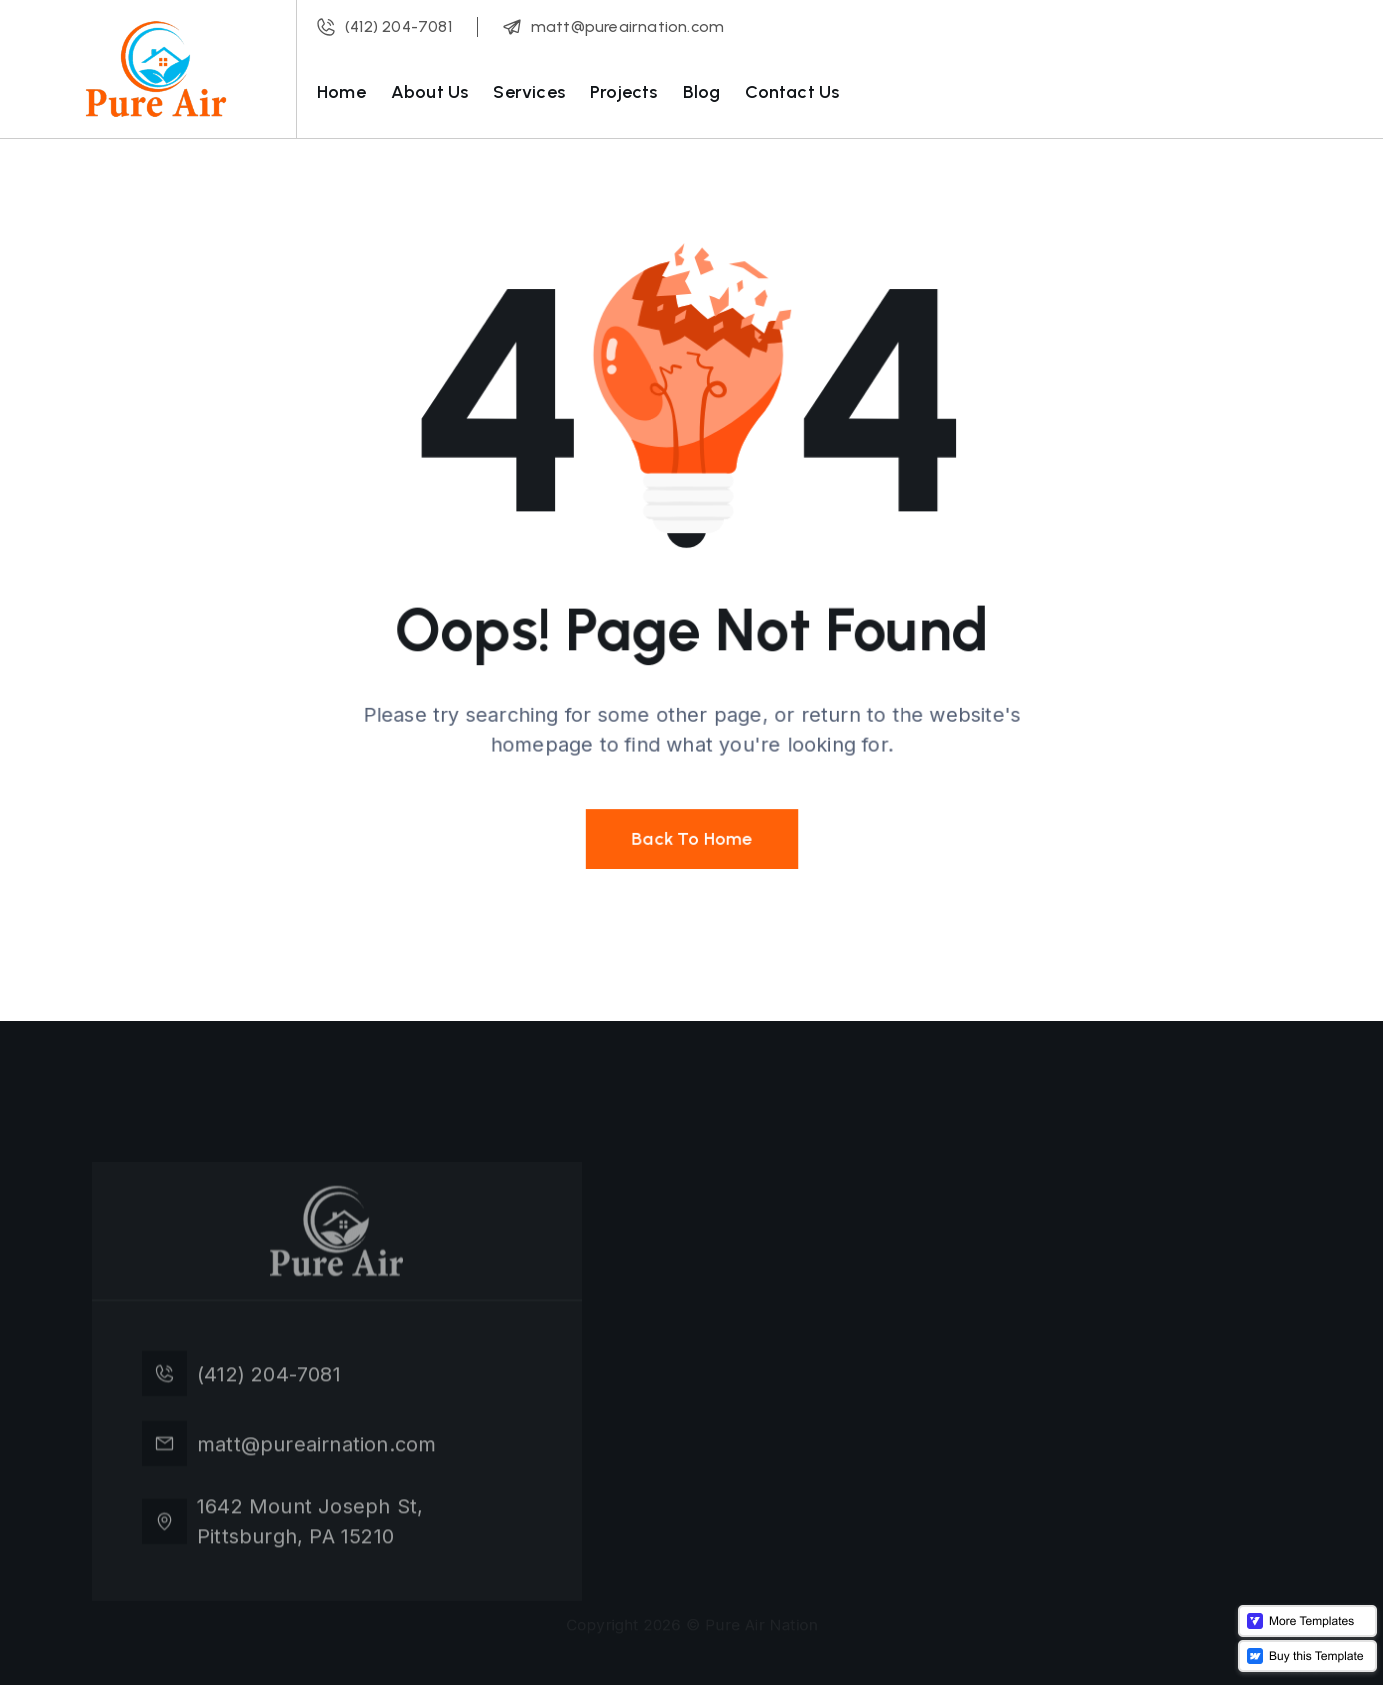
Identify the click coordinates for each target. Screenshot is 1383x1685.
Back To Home (692, 832)
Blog (702, 92)
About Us (430, 92)
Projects (624, 92)
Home (341, 92)
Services (529, 92)
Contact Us (792, 92)
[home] (156, 69)
